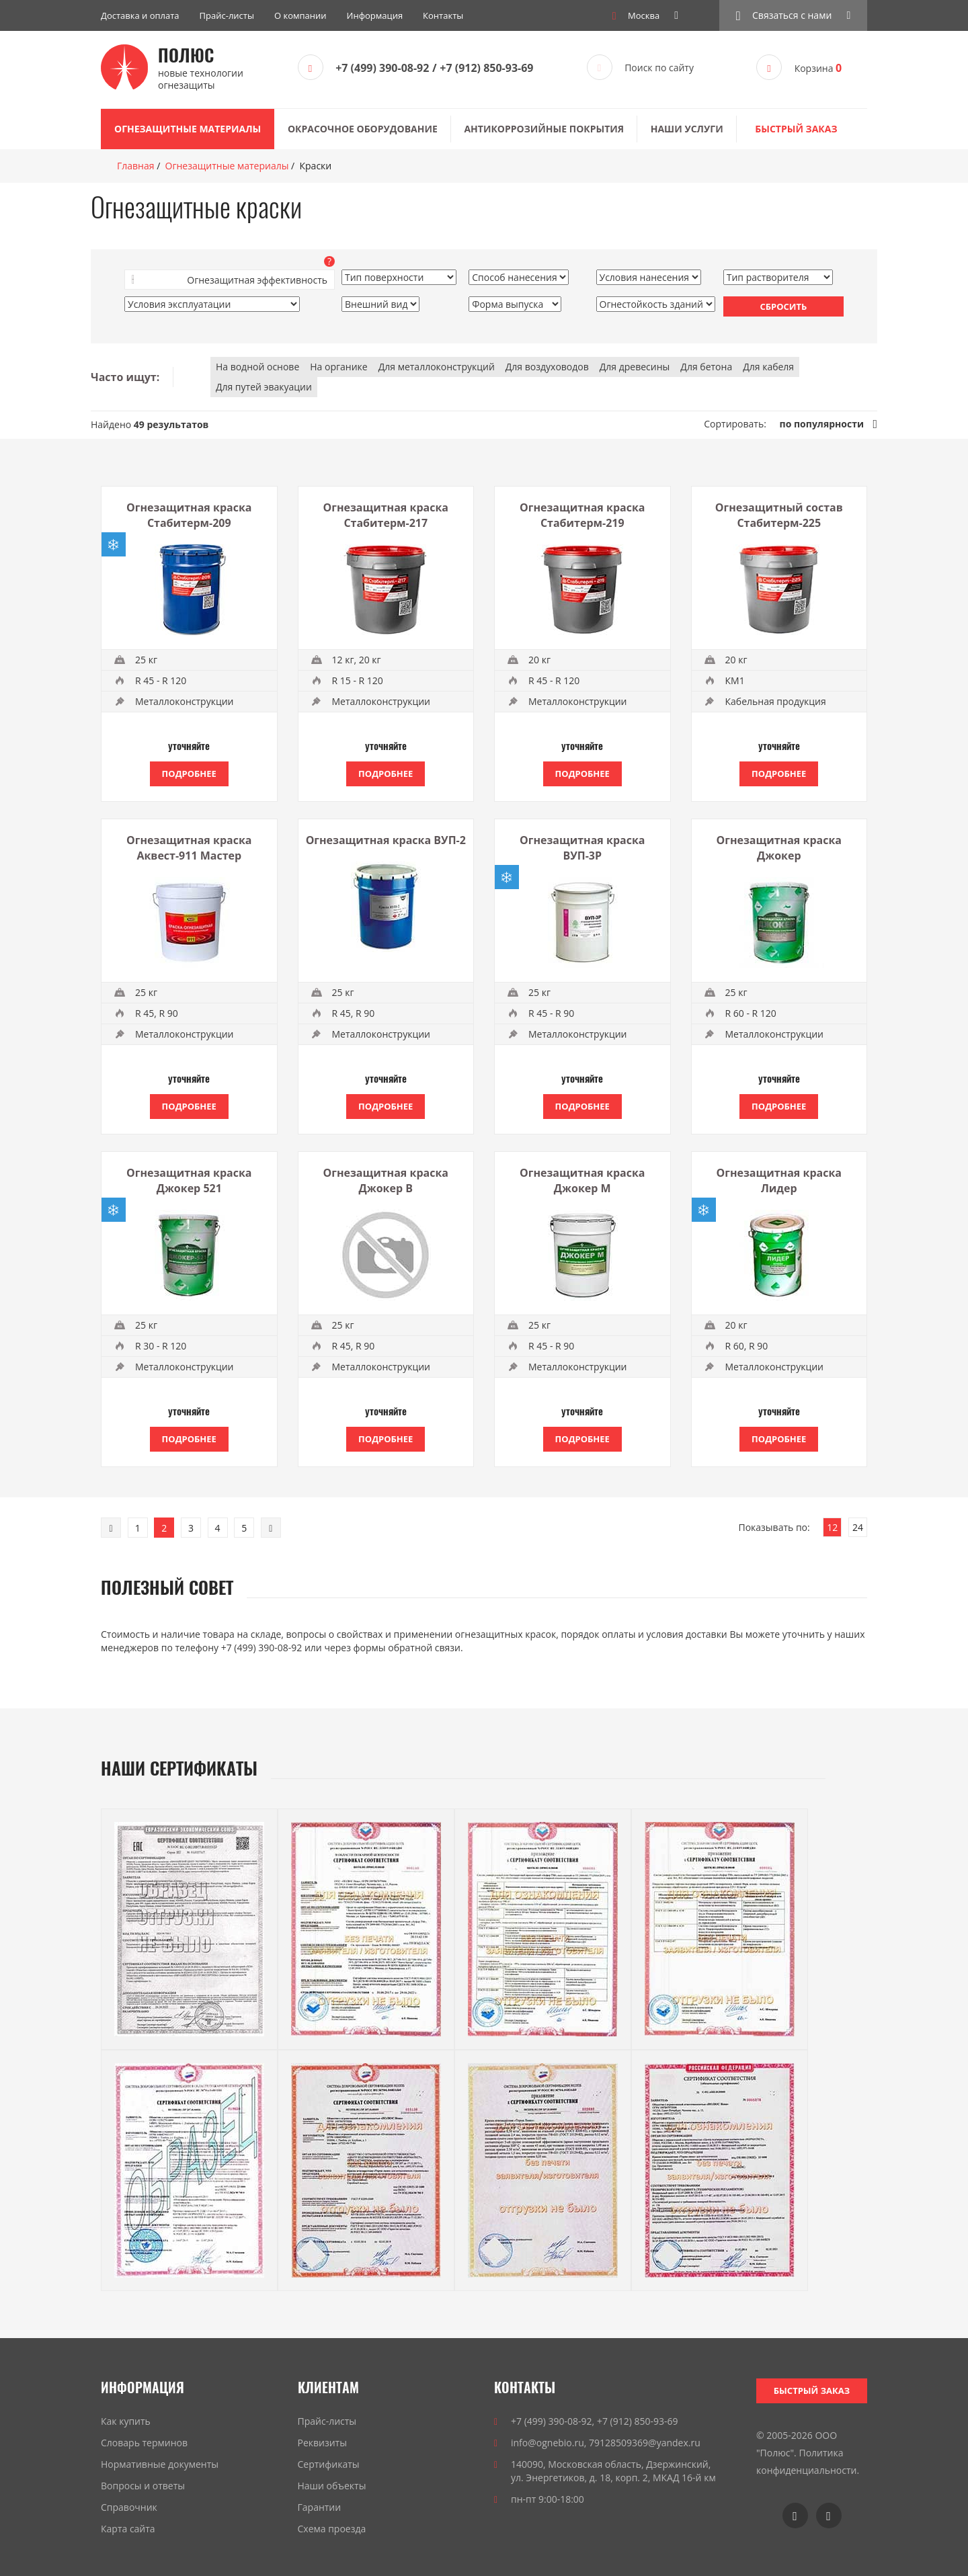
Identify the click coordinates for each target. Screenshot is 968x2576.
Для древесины (635, 366)
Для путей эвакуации (264, 386)
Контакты (443, 15)
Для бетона (706, 366)
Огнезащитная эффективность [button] (257, 280)
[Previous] (111, 1528)
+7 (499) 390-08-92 (382, 67)
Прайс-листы (227, 15)
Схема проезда (332, 2528)
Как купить (126, 2421)
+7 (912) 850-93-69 (486, 67)
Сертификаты (329, 2464)
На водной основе (257, 366)
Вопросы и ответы (143, 2485)
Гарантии (319, 2507)
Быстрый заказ (796, 128)
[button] (793, 15)
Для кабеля (768, 366)
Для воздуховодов (547, 366)
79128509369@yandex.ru (644, 2442)
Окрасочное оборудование (363, 128)
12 (832, 1527)
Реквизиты (322, 2442)
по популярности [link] (822, 423)
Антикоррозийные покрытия (544, 128)
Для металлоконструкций (436, 366)
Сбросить (783, 306)
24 (857, 1527)
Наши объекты (332, 2485)
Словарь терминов (144, 2442)
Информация (375, 15)
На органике (338, 366)
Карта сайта (128, 2528)
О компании (300, 15)
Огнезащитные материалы (187, 128)
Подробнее (189, 773)
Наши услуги (687, 128)
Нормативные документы (159, 2464)
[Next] (271, 1528)
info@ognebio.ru (547, 2442)
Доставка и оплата (140, 15)
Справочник (129, 2507)
